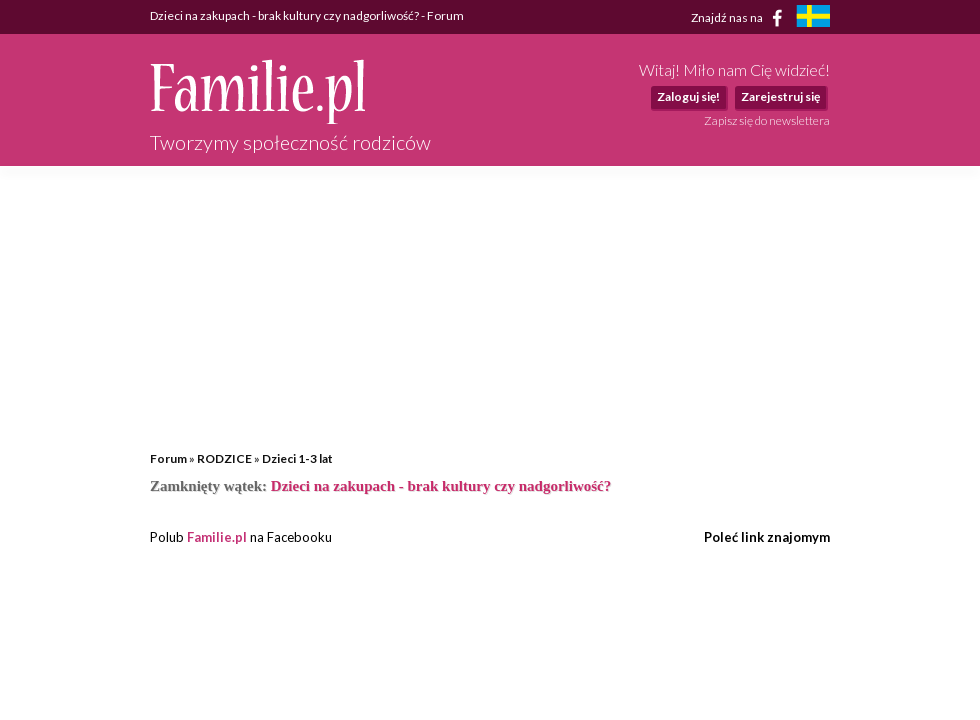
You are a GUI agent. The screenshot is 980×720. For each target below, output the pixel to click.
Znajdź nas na (740, 18)
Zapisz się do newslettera (767, 120)
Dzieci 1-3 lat (297, 458)
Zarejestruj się (780, 96)
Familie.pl (217, 537)
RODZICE (224, 458)
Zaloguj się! (688, 96)
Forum (168, 458)
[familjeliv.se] (813, 18)
